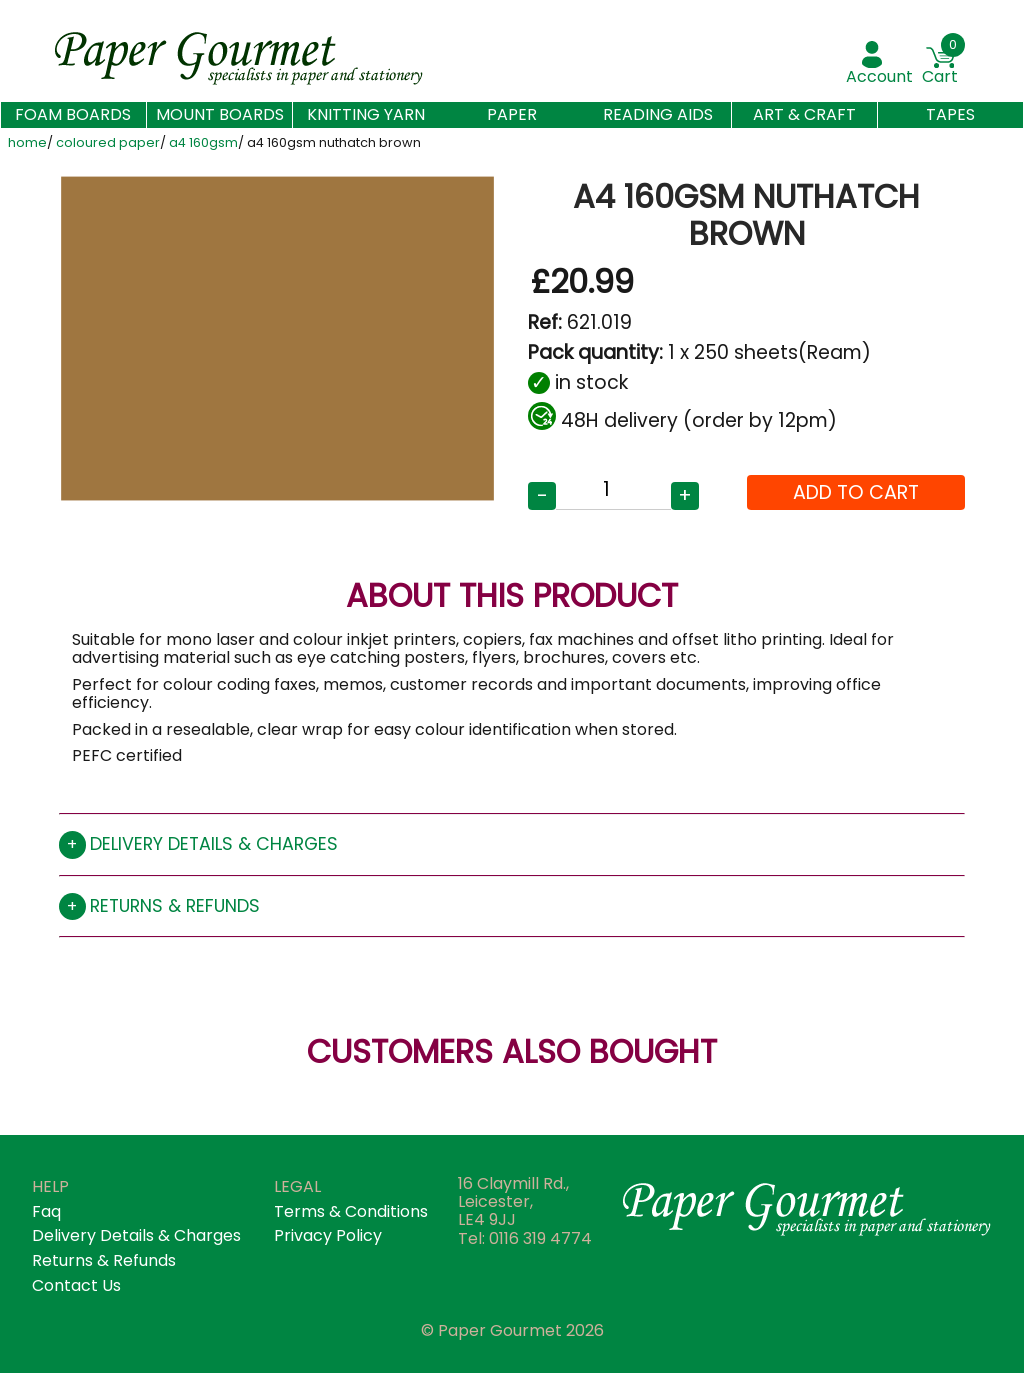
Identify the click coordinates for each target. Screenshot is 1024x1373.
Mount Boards (220, 114)
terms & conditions (351, 1211)
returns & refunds (104, 1260)
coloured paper (108, 143)
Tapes (950, 114)
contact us (76, 1285)
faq (46, 1211)
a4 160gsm (203, 143)
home (27, 143)
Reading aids (658, 114)
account (879, 76)
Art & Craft (804, 114)
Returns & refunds (175, 906)
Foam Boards (73, 115)
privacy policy (328, 1235)
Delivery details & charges (214, 844)
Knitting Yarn (366, 114)
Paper (512, 114)
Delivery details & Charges (136, 1235)
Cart (940, 76)
